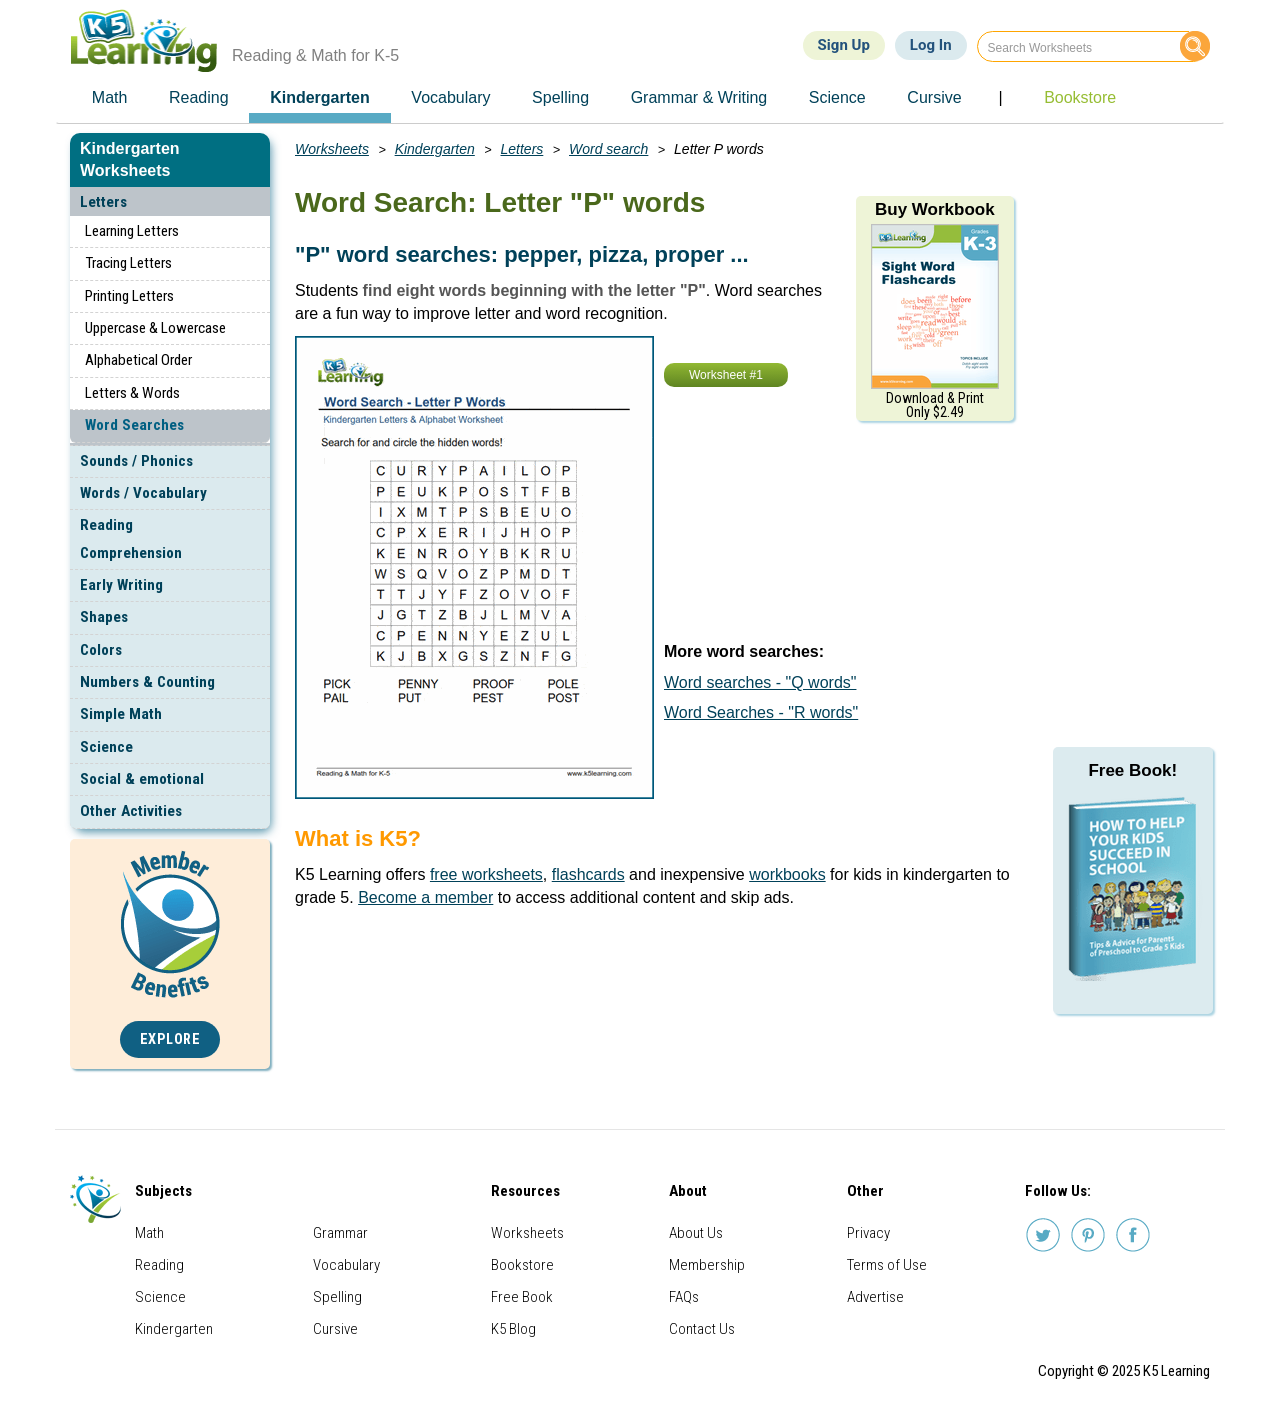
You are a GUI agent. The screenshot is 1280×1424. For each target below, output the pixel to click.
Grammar (340, 1233)
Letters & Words (132, 393)
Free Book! (1132, 770)
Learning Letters (132, 231)
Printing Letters (129, 296)
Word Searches (134, 425)
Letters (103, 202)
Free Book (522, 1297)
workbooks (787, 874)
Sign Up (844, 45)
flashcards (588, 874)
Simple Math (121, 714)
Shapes (104, 617)
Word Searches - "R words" (761, 712)
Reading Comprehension (131, 538)
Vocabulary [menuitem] (450, 97)
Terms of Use (887, 1265)
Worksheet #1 (726, 375)
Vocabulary (346, 1265)
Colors (101, 650)
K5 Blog (513, 1329)
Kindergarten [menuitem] (320, 97)
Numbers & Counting (147, 682)
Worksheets (332, 149)
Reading (159, 1265)
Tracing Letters (128, 263)
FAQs (684, 1297)
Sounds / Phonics (136, 461)
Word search (608, 149)
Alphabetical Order (138, 360)
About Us (696, 1233)
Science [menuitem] (837, 97)
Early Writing (121, 585)
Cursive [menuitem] (934, 97)
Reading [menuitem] (199, 97)
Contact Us (702, 1329)
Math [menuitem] (110, 97)
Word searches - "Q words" (760, 682)
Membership (707, 1265)
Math (149, 1233)
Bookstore (522, 1265)
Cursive (335, 1329)
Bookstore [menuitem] (1080, 97)
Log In (931, 45)
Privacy (868, 1233)
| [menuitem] (1000, 97)
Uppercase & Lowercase (155, 328)
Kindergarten (435, 149)
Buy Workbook (935, 209)
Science (106, 747)
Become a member (425, 897)
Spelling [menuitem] (560, 97)
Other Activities (131, 811)
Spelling (337, 1297)
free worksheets (486, 874)
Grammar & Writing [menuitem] (699, 97)
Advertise (875, 1297)
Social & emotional (142, 779)
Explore (170, 1039)
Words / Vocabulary (143, 493)
